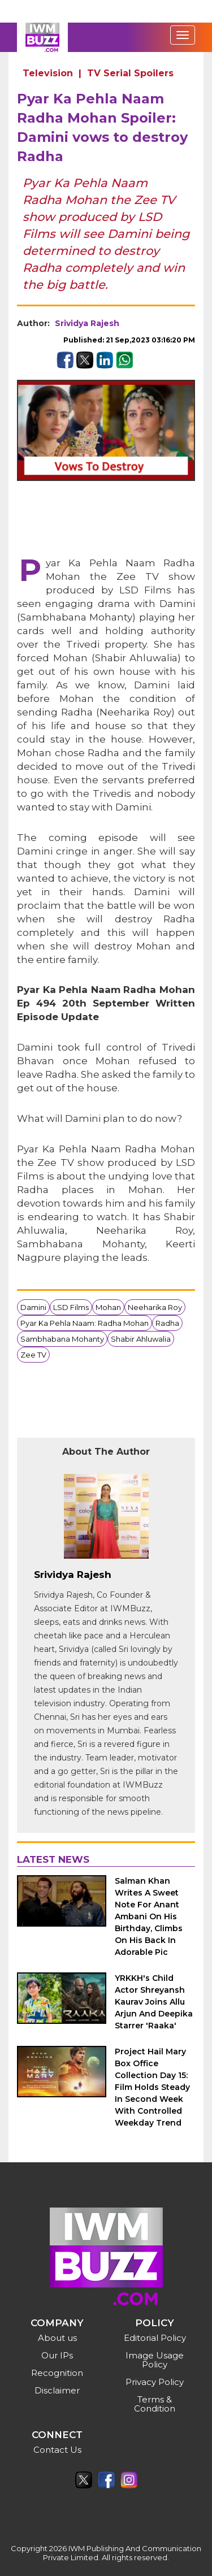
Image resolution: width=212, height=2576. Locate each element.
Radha (167, 1323)
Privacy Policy (155, 2381)
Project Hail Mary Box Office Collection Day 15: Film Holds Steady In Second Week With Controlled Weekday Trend (152, 2087)
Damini (33, 1307)
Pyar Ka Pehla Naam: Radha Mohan (84, 1323)
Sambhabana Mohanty (62, 1338)
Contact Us (57, 2449)
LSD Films (71, 1307)
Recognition (57, 2372)
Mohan (108, 1307)
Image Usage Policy (155, 2360)
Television (48, 73)
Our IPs (57, 2355)
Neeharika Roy (155, 1307)
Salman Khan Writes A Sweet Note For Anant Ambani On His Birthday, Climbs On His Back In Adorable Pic (149, 1916)
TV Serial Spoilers (130, 73)
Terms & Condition (154, 2404)
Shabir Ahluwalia (141, 1338)
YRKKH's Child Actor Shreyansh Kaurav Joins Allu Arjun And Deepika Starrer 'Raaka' (154, 2002)
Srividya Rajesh (87, 323)
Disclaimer (57, 2390)
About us (57, 2337)
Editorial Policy (155, 2337)
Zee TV (33, 1354)
